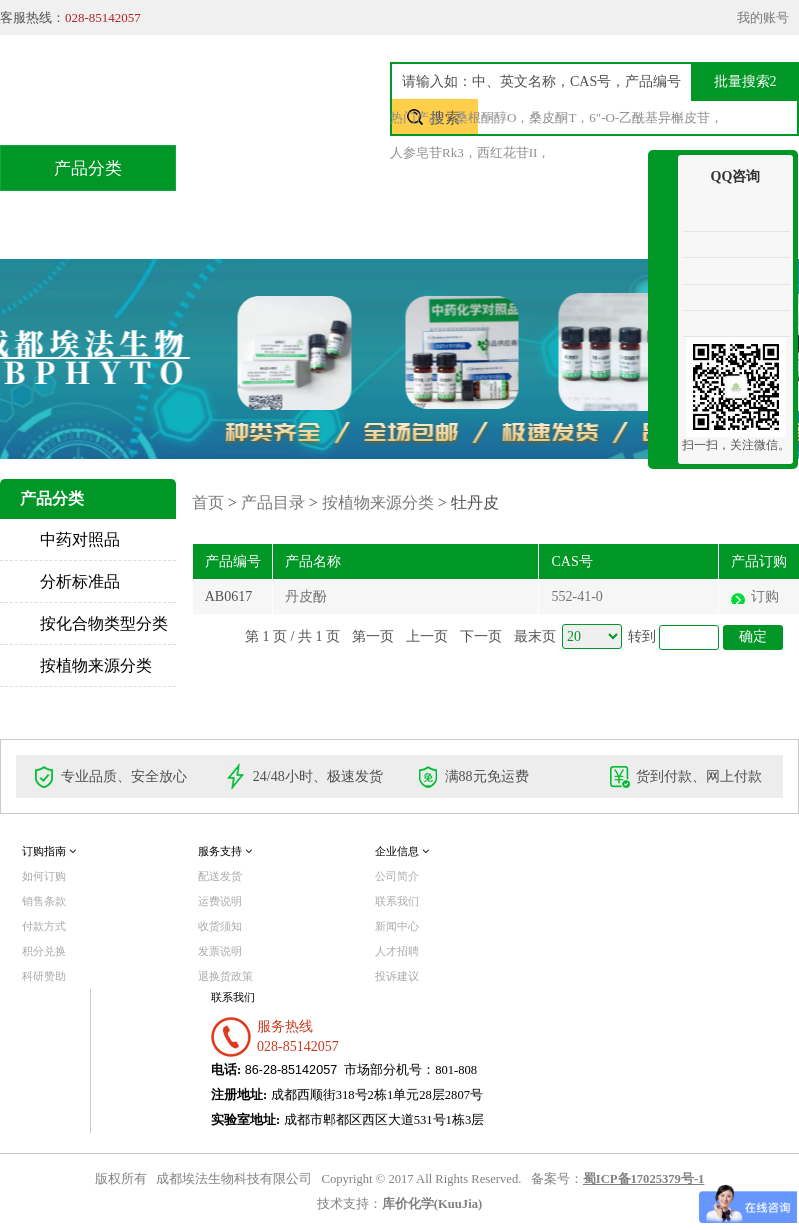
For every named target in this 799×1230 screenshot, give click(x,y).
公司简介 (397, 876)
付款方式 (44, 926)
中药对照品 (80, 539)
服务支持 (225, 851)
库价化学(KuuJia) (432, 1204)
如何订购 (44, 876)
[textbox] (587, 81)
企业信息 (402, 851)
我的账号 (763, 17)
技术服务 (483, 167)
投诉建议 (397, 976)
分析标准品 (80, 581)
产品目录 (357, 167)
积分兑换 (609, 167)
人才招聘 (397, 951)
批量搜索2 (745, 81)
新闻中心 (397, 926)
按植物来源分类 (96, 665)
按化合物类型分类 (104, 623)
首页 (245, 167)
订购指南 (49, 851)
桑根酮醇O (485, 117)
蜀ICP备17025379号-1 (644, 1179)
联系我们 (259, 213)
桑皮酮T (552, 117)
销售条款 (44, 901)
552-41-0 (576, 596)
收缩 (663, 227)
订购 (765, 596)
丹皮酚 (306, 596)
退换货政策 (225, 976)
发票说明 (220, 951)
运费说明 (220, 901)
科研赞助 (44, 976)
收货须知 (220, 926)
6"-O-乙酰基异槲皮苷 (649, 117)
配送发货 (220, 876)
